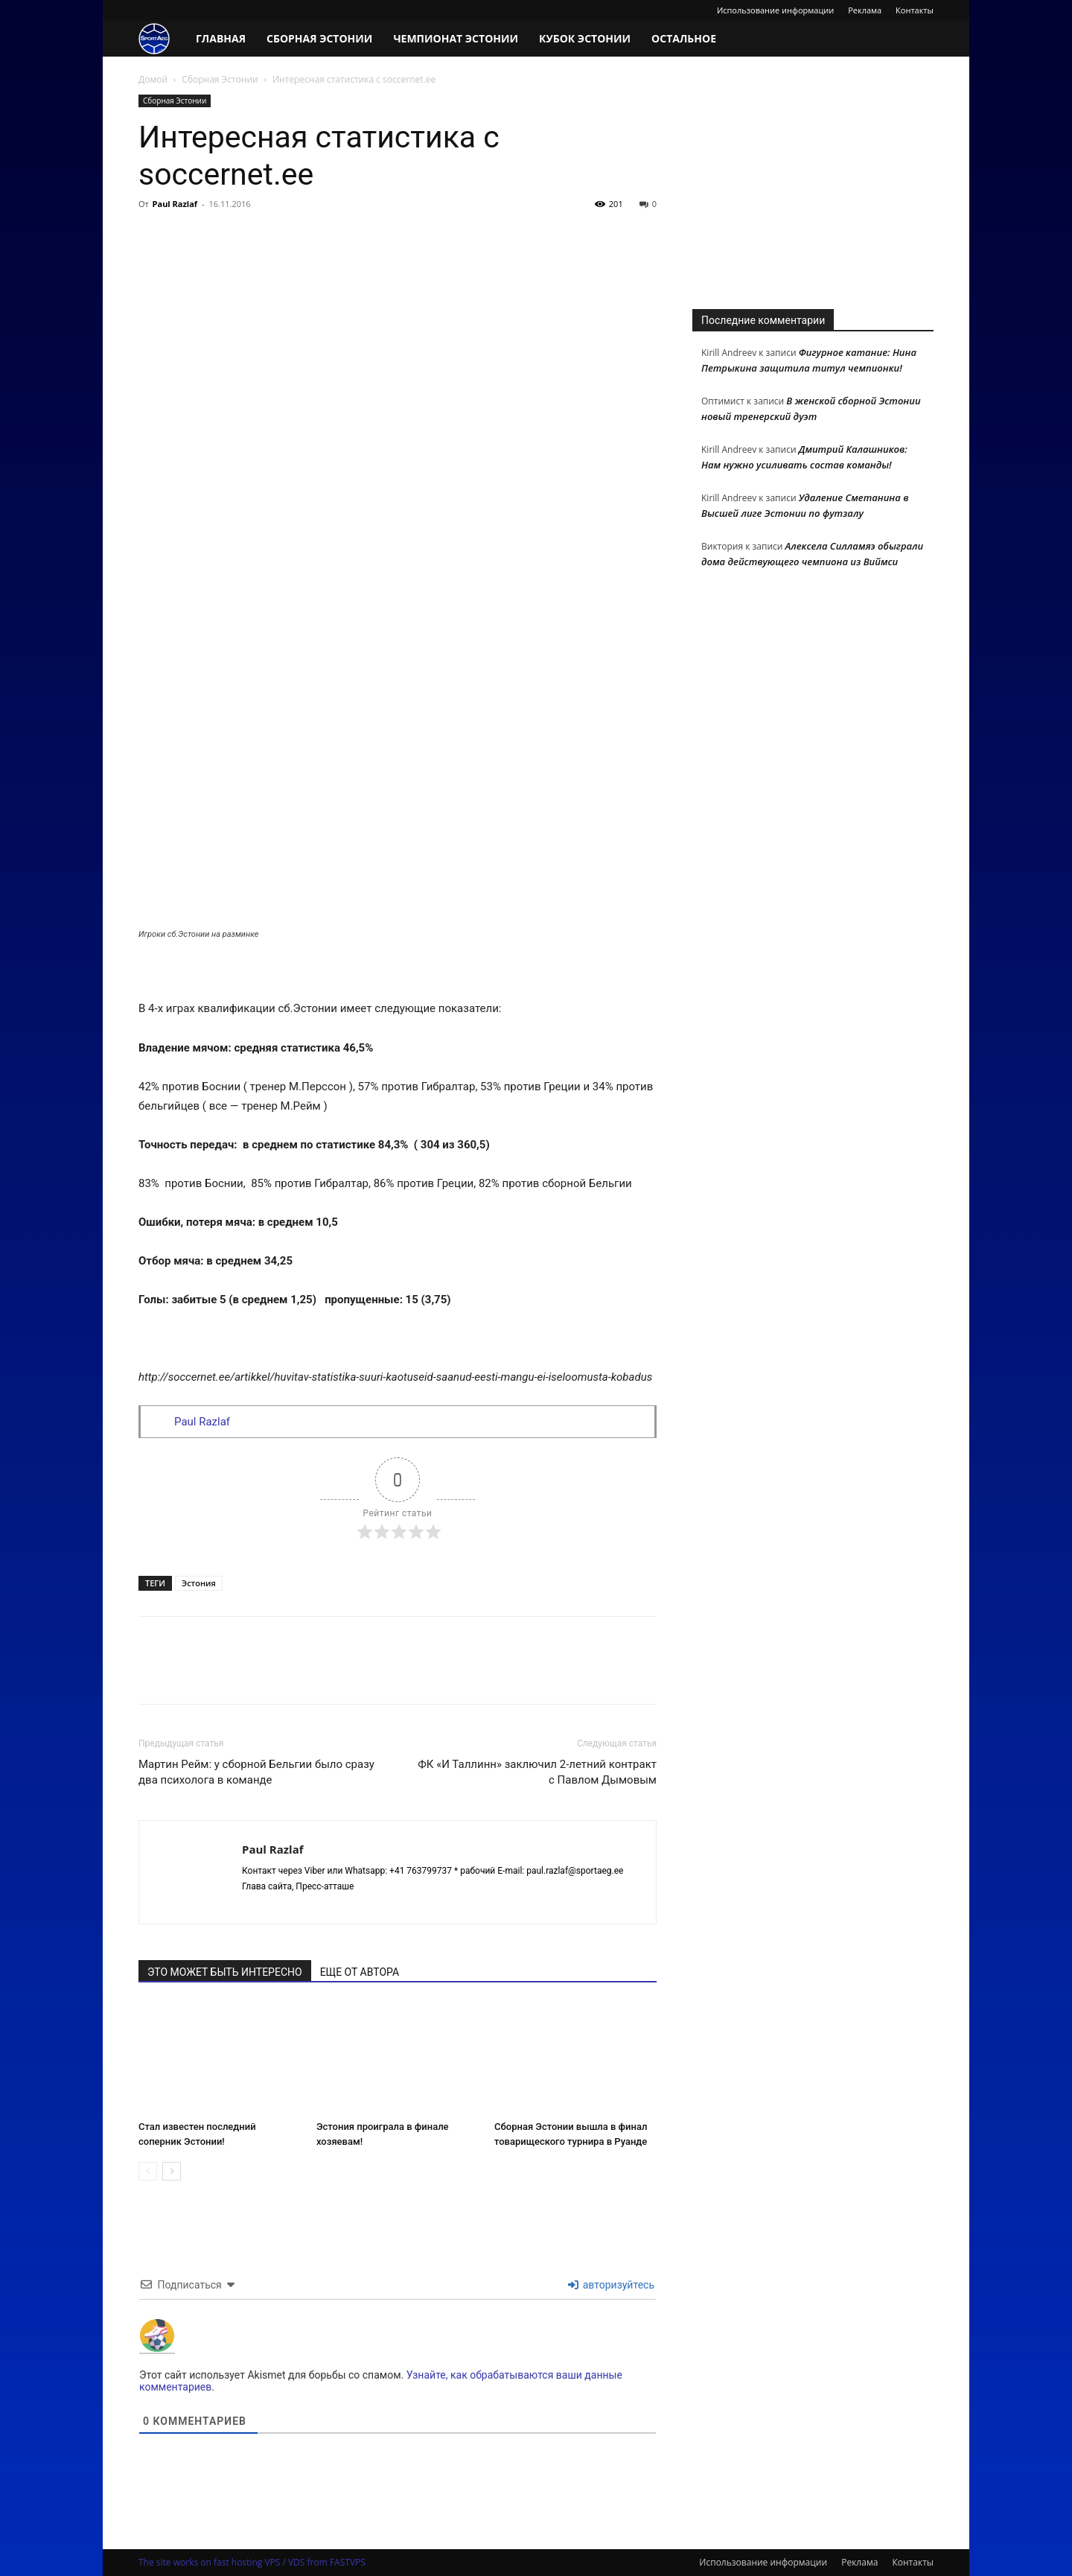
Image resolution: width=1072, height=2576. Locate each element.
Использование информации (775, 10)
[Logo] (161, 39)
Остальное (683, 38)
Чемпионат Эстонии (455, 38)
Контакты (915, 10)
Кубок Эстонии (585, 38)
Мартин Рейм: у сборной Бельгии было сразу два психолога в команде (256, 1772)
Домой (153, 79)
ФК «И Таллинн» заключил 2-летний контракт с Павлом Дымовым (537, 1772)
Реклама (864, 10)
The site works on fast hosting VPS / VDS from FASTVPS (252, 2562)
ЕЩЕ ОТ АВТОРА (359, 1972)
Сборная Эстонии (319, 38)
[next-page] (171, 2171)
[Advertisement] (813, 188)
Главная (221, 38)
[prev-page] (147, 2171)
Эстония (199, 1582)
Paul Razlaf (175, 203)
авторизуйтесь (611, 2285)
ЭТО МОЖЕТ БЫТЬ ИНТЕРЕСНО (224, 1972)
